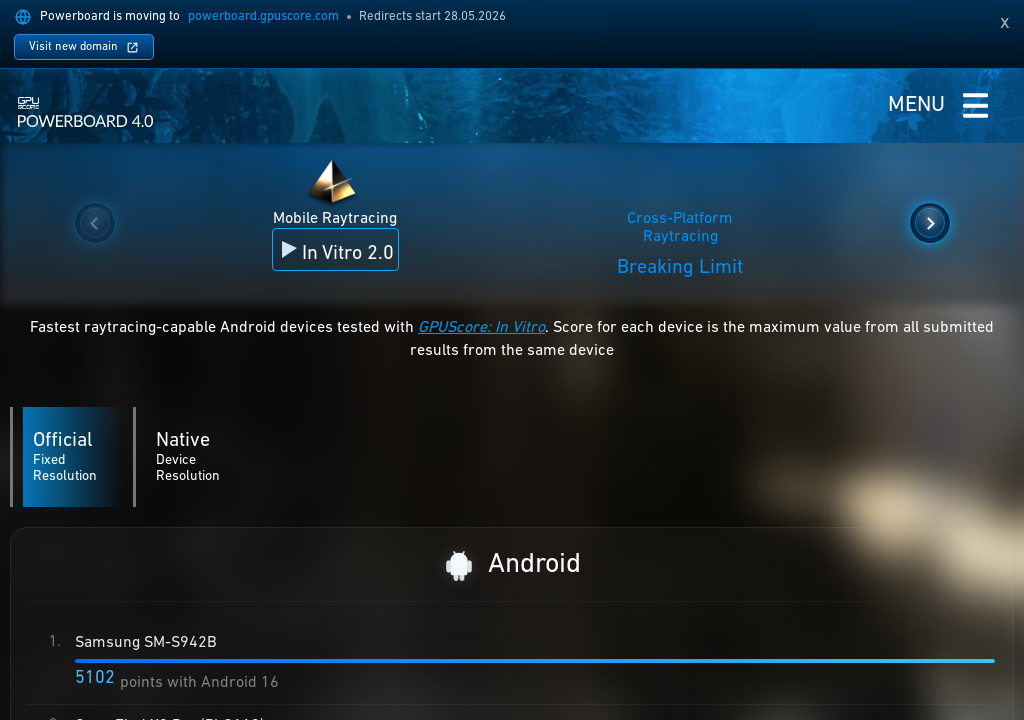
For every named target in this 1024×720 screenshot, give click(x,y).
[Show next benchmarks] (930, 223)
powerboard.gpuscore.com (263, 16)
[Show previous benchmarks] (95, 223)
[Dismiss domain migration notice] (1005, 23)
